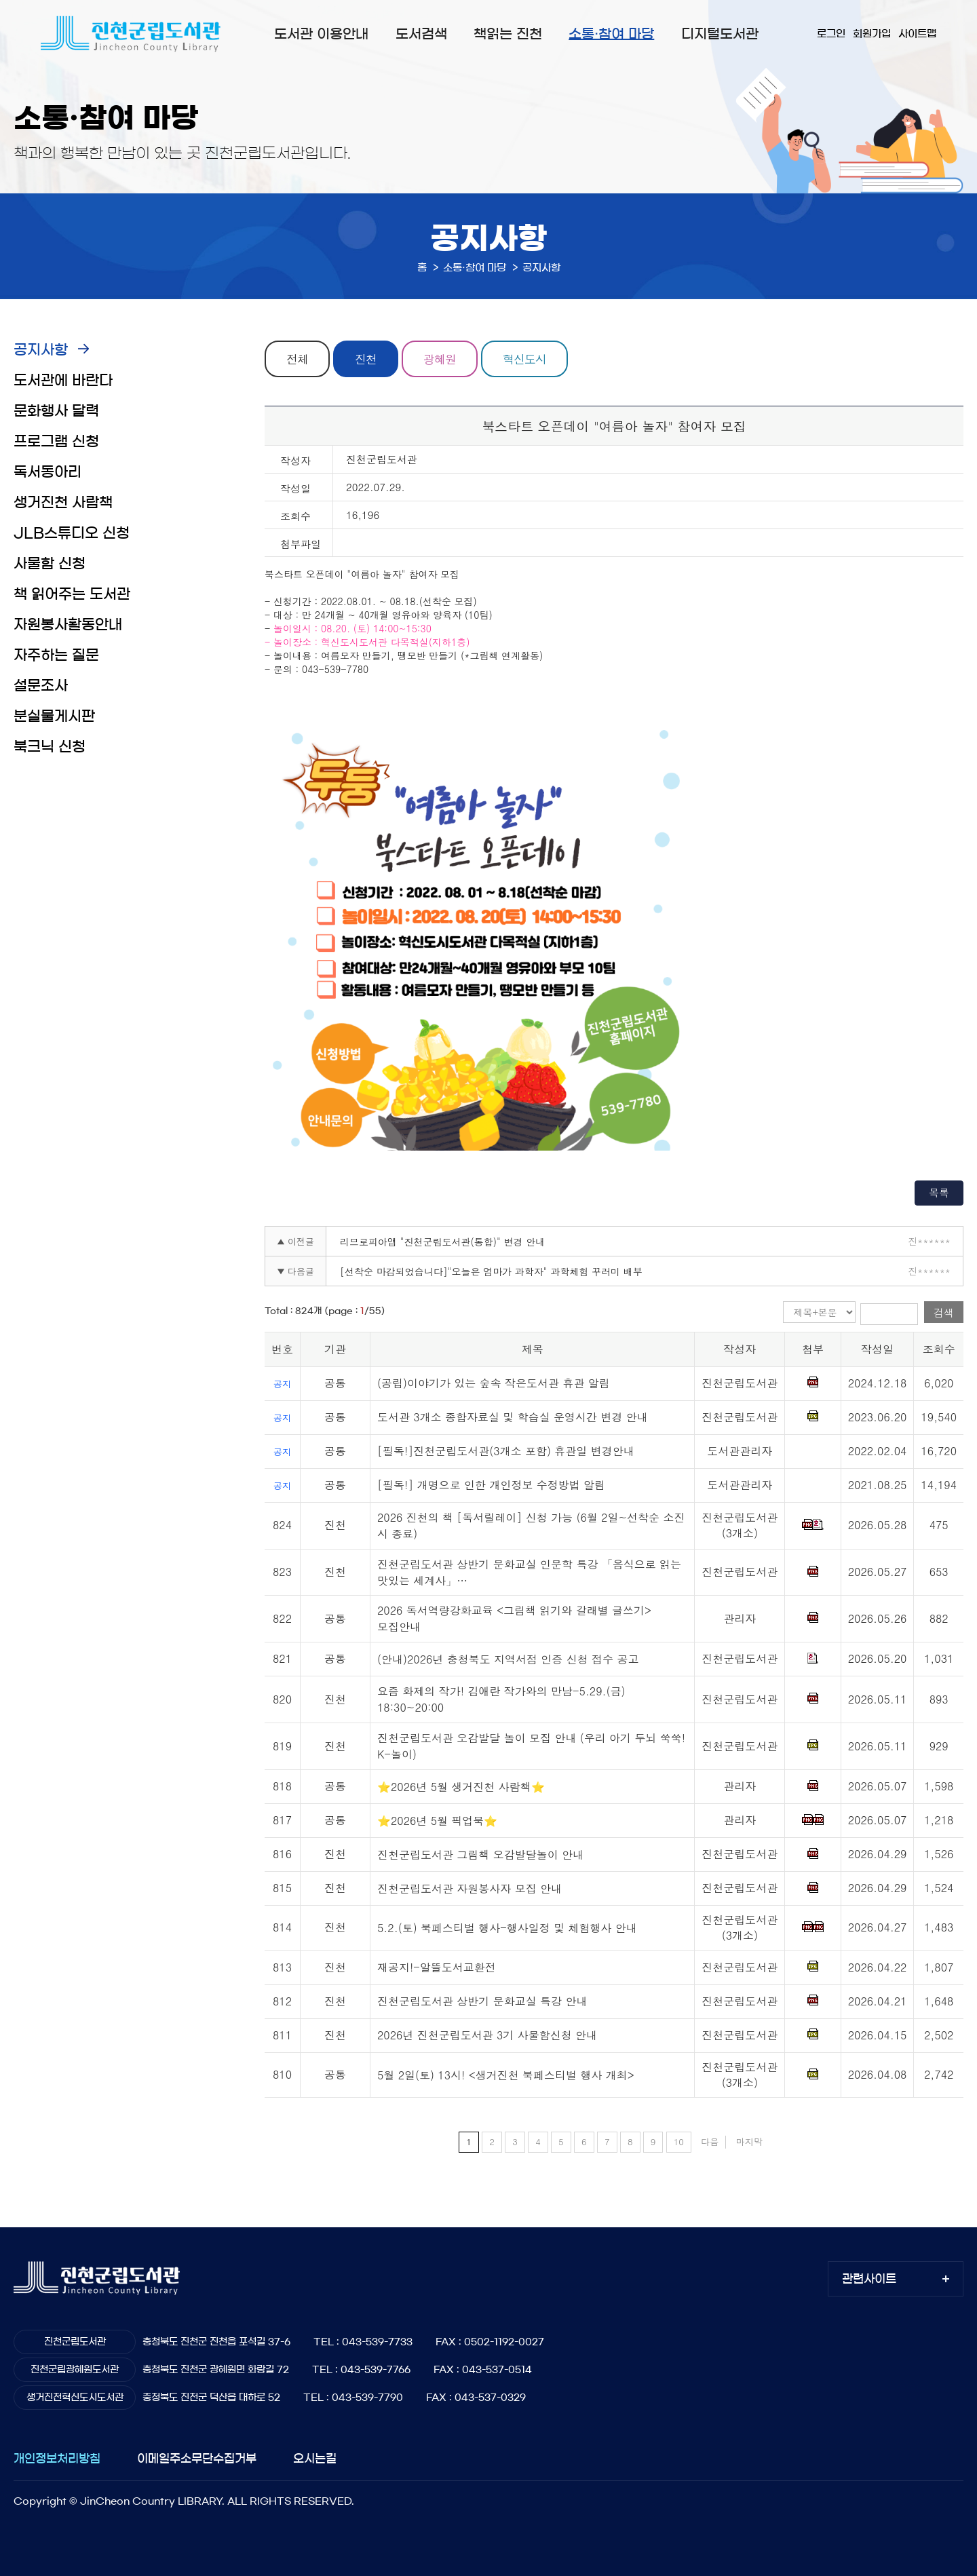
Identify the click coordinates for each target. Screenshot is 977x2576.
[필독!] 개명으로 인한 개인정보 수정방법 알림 (491, 1485)
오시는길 (315, 2458)
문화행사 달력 (56, 411)
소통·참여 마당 (611, 34)
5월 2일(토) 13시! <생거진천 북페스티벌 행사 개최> (505, 2075)
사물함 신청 (49, 563)
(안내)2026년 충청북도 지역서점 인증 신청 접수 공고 (507, 1659)
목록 (939, 1192)
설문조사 (41, 685)
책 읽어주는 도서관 (72, 594)
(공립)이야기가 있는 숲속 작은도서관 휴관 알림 (493, 1383)
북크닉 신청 (49, 746)
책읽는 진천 (508, 34)
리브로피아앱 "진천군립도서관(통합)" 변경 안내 (442, 1241)
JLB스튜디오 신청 (72, 533)
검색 (944, 1312)
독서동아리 (47, 472)
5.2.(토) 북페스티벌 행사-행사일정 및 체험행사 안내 (507, 1928)
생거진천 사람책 (63, 502)
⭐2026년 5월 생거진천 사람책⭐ (461, 1786)
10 (679, 2141)
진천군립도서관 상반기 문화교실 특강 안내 (482, 2001)
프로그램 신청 (56, 441)
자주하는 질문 (56, 655)
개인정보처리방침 (57, 2458)
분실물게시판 (54, 716)
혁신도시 (524, 359)
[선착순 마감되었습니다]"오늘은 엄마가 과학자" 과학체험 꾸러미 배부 (491, 1271)
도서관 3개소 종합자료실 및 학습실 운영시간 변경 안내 (512, 1417)
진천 (366, 359)
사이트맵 (917, 33)
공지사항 (41, 350)
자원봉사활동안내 (68, 624)
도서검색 (421, 34)
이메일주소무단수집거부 (196, 2458)
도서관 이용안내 (321, 34)
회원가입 (872, 33)
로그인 (831, 33)
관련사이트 (869, 2278)
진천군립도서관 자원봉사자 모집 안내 (469, 1888)
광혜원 (439, 359)
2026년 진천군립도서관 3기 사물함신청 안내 (487, 2035)
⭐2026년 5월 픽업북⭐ (437, 1820)
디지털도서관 (720, 34)
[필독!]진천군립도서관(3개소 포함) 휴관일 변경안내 (505, 1451)
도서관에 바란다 (63, 380)
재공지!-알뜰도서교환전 (436, 1967)
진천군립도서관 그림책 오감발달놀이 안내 (480, 1854)
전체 (297, 359)
